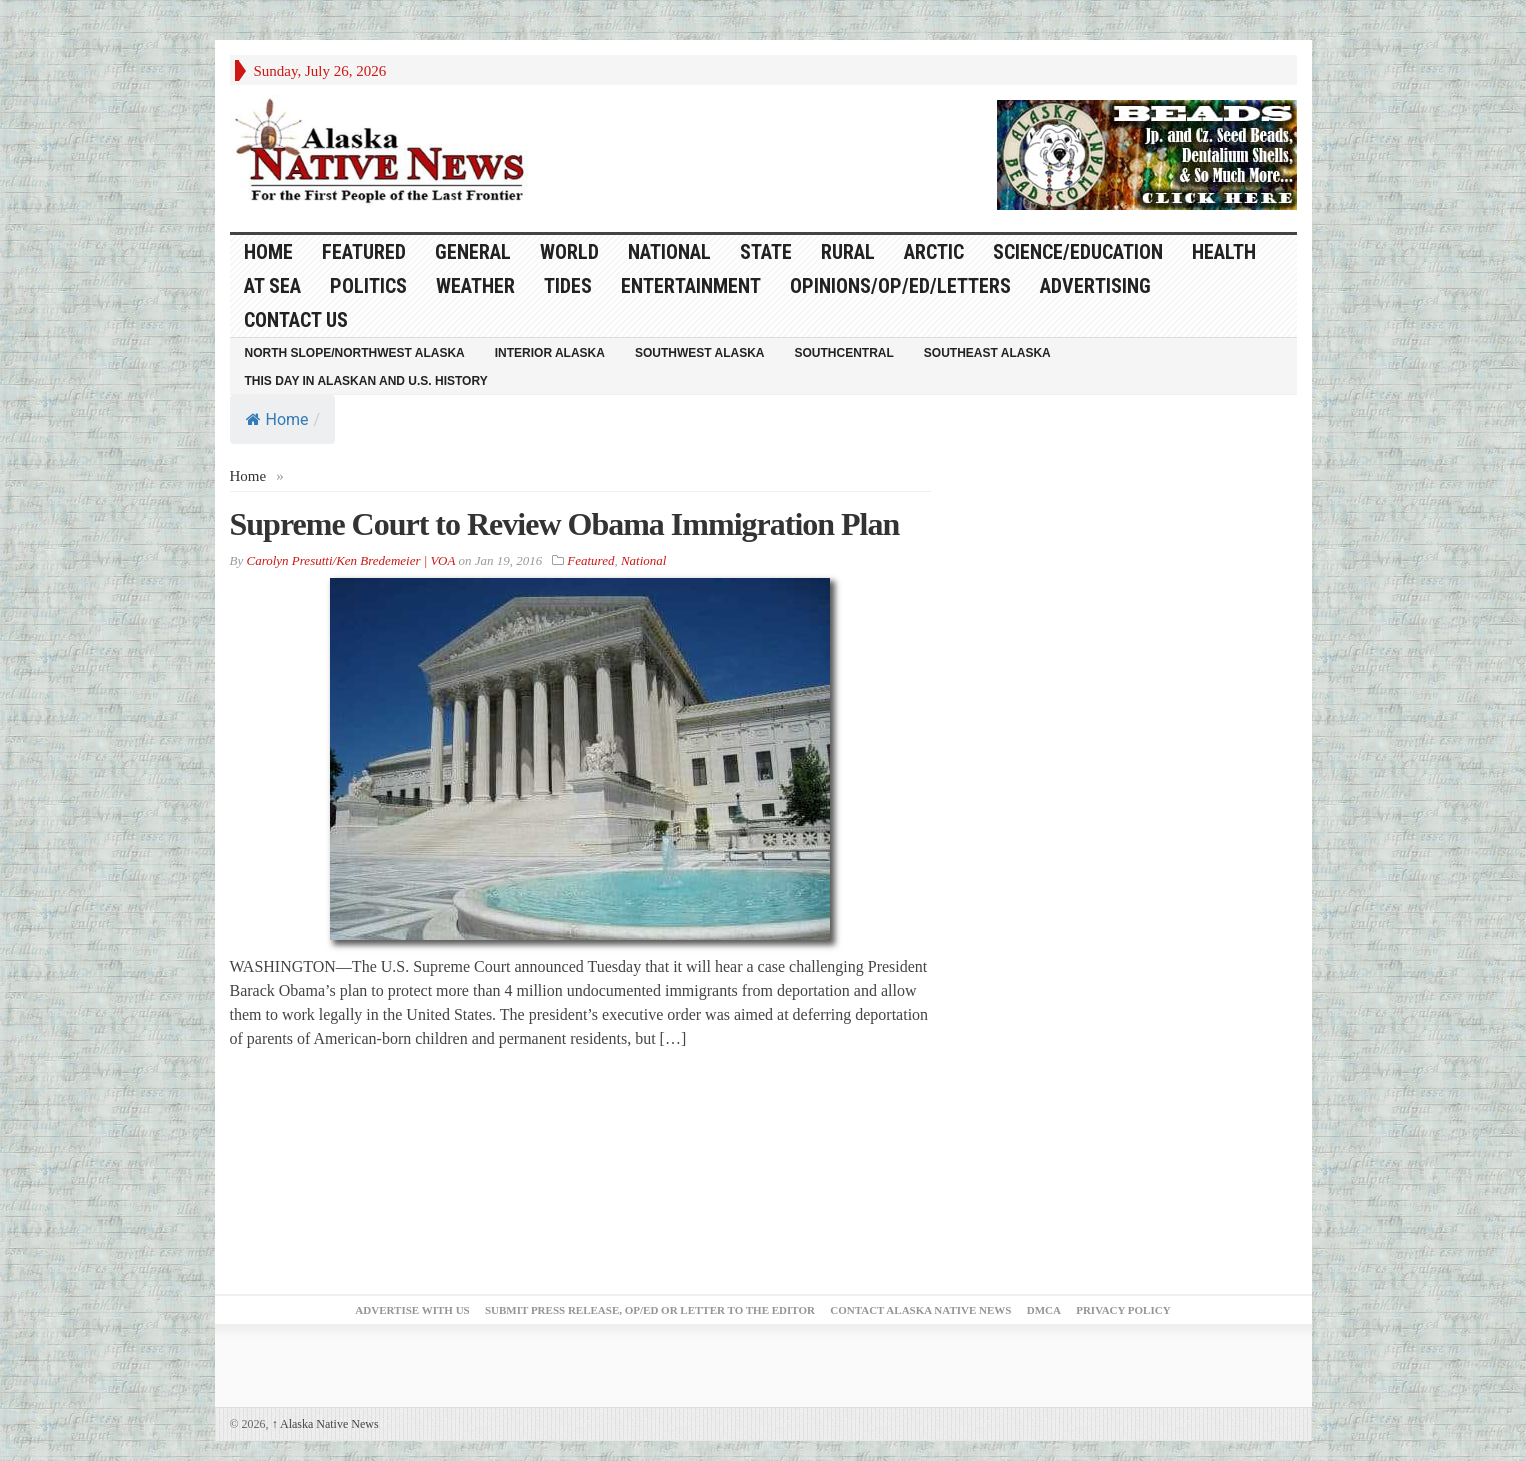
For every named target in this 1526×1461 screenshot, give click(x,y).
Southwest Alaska (700, 353)
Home (277, 419)
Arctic (934, 252)
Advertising (1095, 286)
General (473, 252)
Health (1224, 252)
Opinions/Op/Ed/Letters (900, 286)
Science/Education (1078, 252)
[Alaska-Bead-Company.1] (1147, 153)
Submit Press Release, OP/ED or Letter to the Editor (650, 1310)
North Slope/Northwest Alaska (355, 353)
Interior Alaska (550, 353)
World (569, 252)
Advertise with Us (412, 1310)
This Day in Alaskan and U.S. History (366, 381)
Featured (364, 252)
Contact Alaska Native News (920, 1310)
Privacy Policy (1123, 1310)
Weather (475, 286)
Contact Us (296, 320)
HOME (268, 252)
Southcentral (844, 353)
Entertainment (691, 286)
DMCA (1044, 1310)
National (669, 252)
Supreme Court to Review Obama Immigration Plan (565, 524)
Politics (368, 286)
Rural (848, 252)
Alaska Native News (325, 1424)
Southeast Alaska (987, 353)
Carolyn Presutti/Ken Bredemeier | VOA (350, 560)
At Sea (272, 286)
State (766, 252)
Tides (568, 286)
